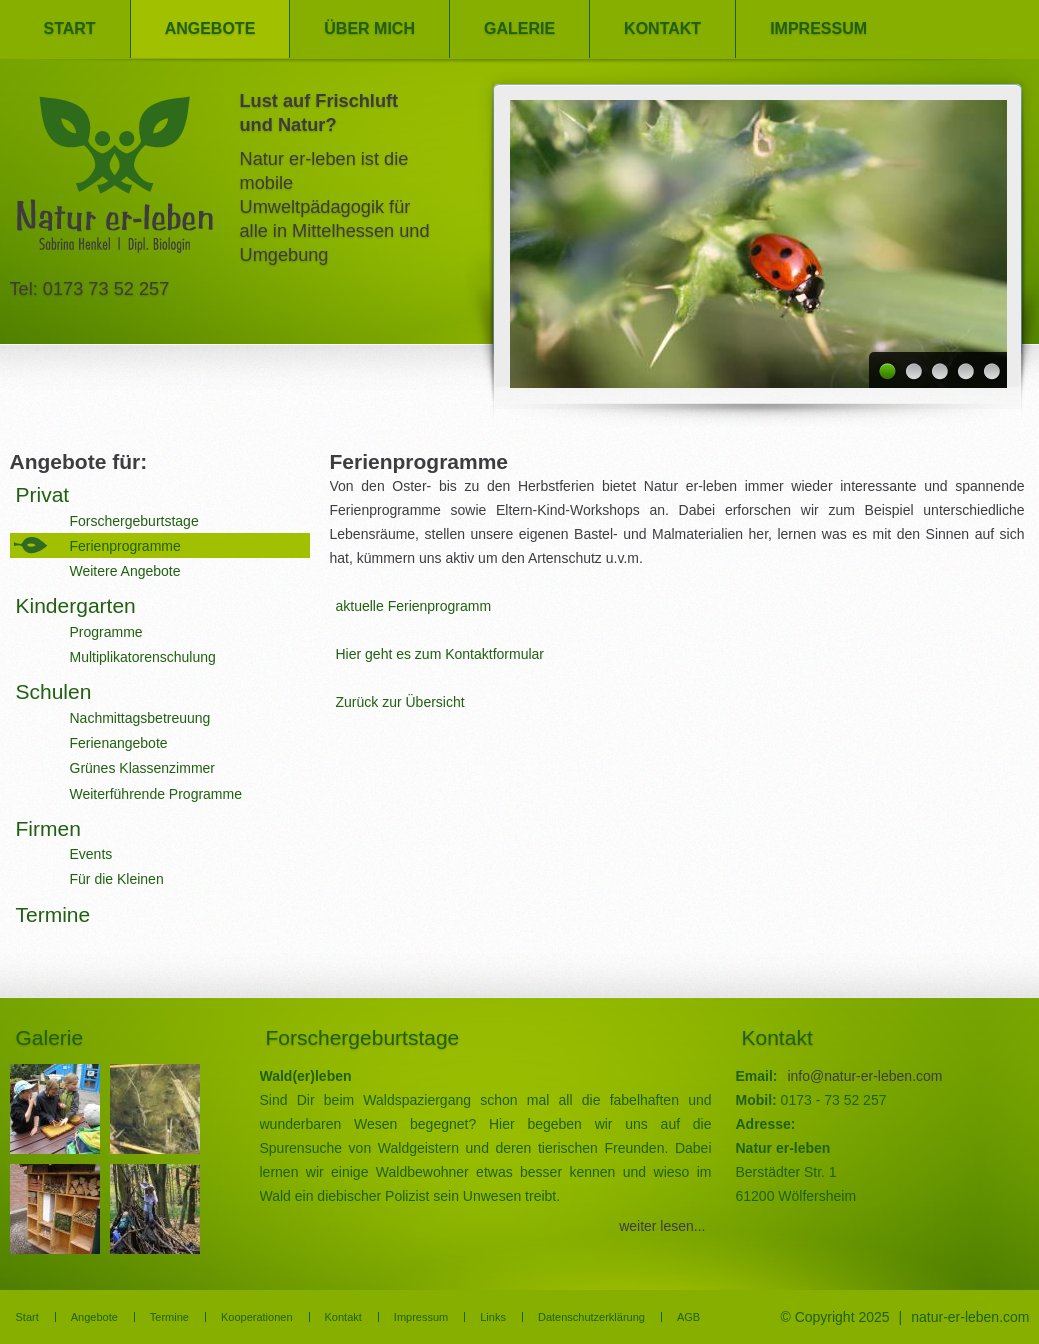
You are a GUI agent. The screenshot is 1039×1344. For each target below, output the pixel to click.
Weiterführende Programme (156, 794)
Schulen (54, 691)
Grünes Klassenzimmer (143, 768)
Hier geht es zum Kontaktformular (440, 654)
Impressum (818, 28)
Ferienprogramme (125, 546)
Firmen (48, 828)
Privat (43, 494)
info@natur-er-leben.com (864, 1076)
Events (91, 854)
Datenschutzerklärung (591, 1317)
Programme (106, 632)
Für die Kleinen (117, 879)
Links (493, 1317)
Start (70, 28)
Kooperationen (257, 1317)
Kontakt (662, 28)
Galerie (519, 28)
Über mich (369, 28)
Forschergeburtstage (134, 521)
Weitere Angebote (125, 571)
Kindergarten (76, 605)
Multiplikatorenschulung (143, 657)
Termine (53, 914)
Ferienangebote (119, 743)
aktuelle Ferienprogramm (414, 606)
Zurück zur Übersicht (400, 702)
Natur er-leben (115, 180)
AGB (688, 1317)
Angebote (210, 28)
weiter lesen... (662, 1226)
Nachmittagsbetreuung (140, 718)
